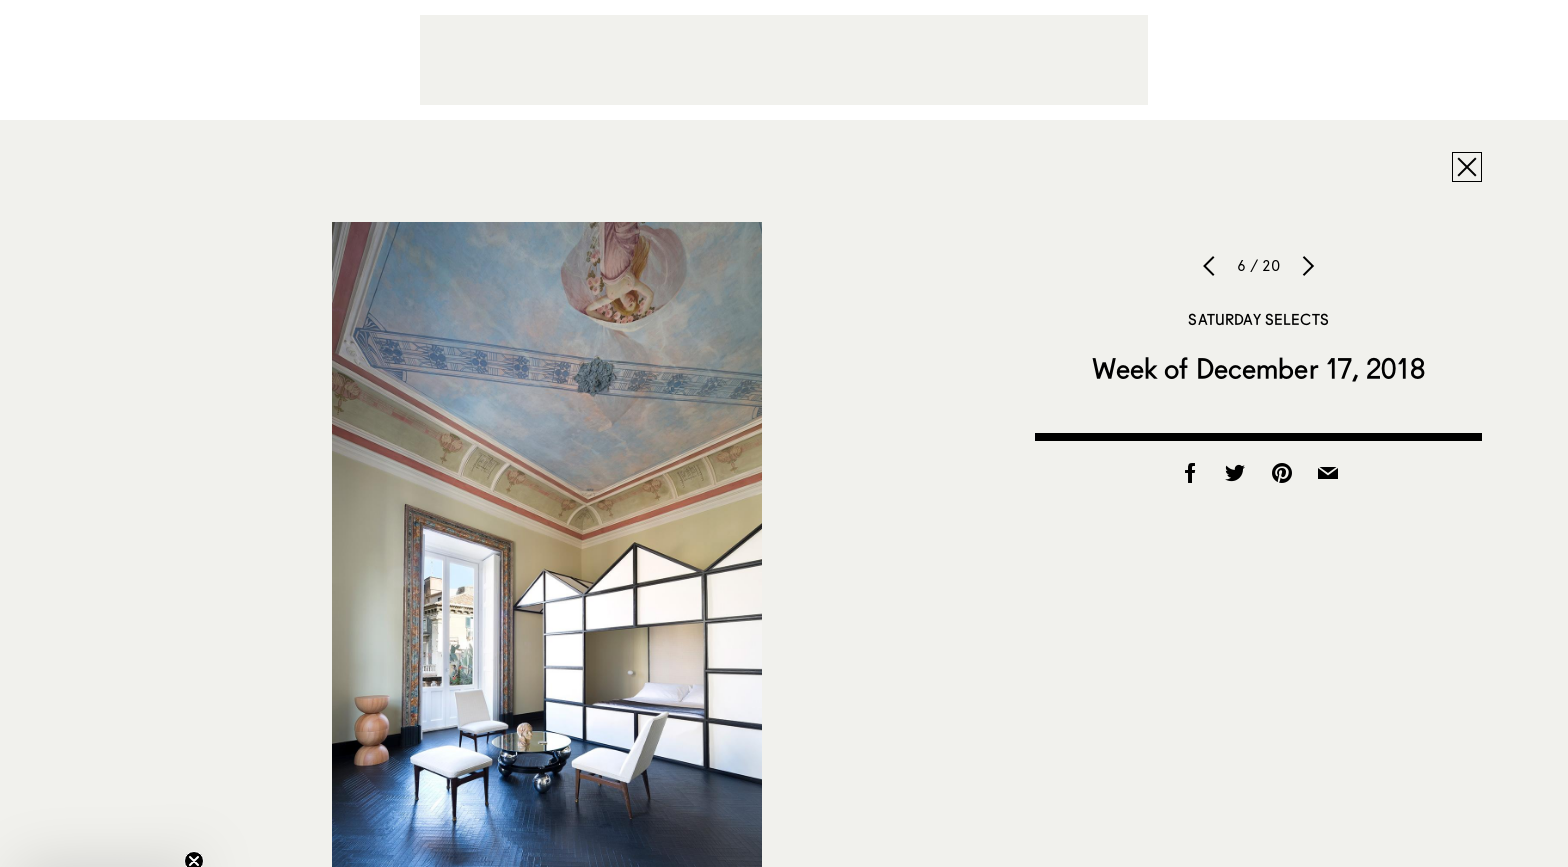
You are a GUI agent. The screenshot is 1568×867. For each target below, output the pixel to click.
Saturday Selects (1258, 319)
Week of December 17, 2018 (1258, 368)
